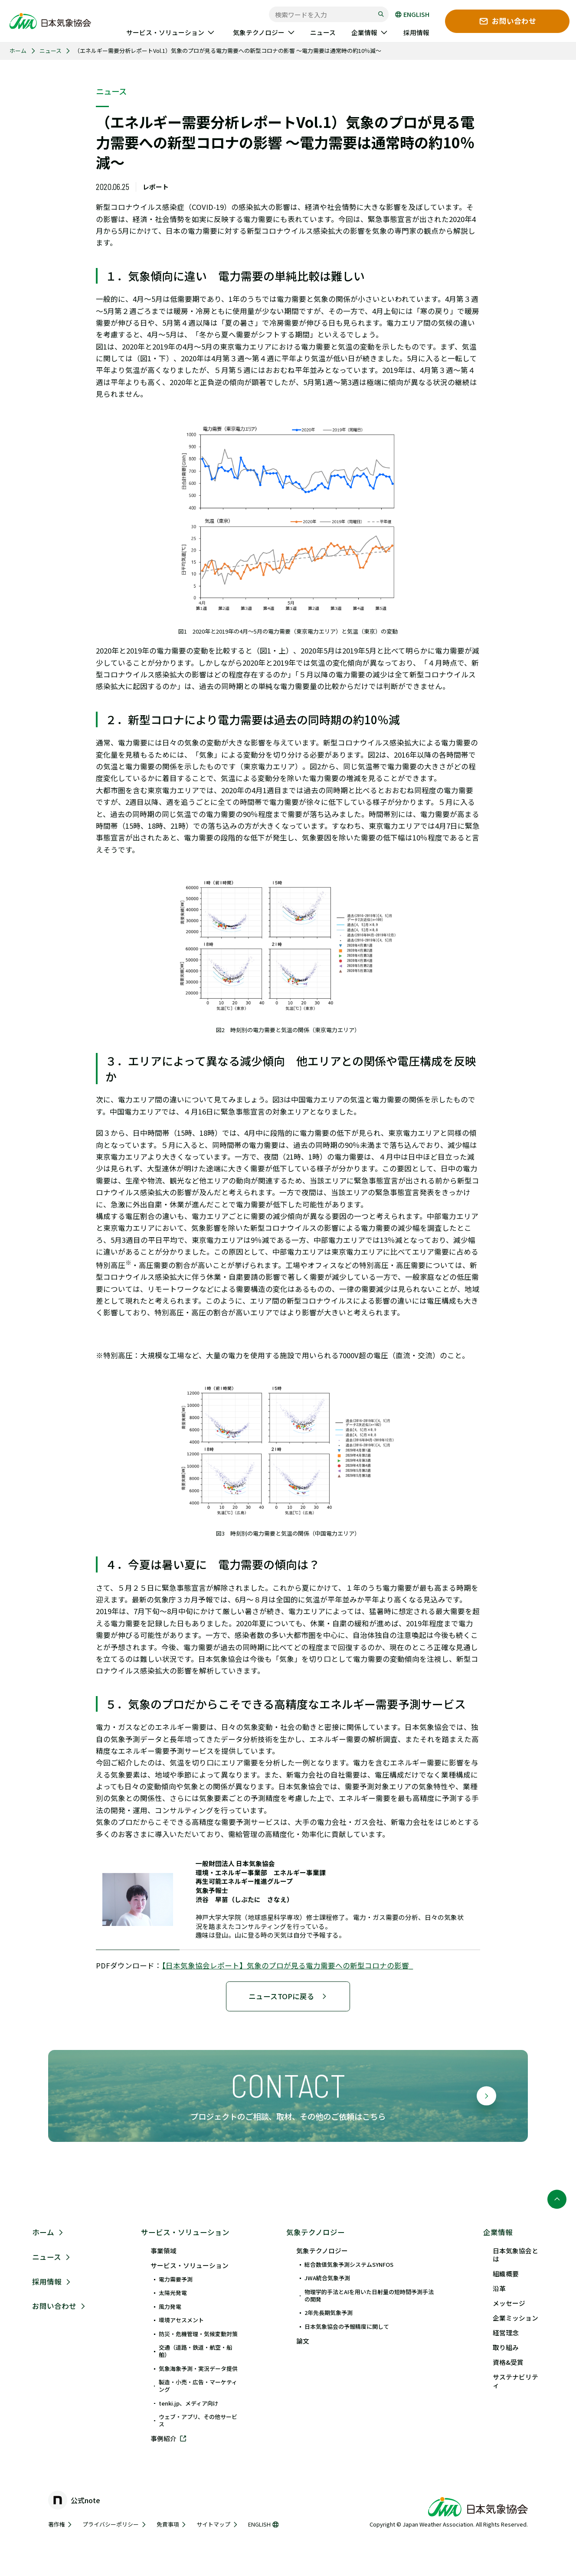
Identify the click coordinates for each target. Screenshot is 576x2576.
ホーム (18, 51)
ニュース (50, 51)
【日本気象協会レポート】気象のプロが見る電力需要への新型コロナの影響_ (287, 1965)
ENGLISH (412, 14)
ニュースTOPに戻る (288, 1996)
